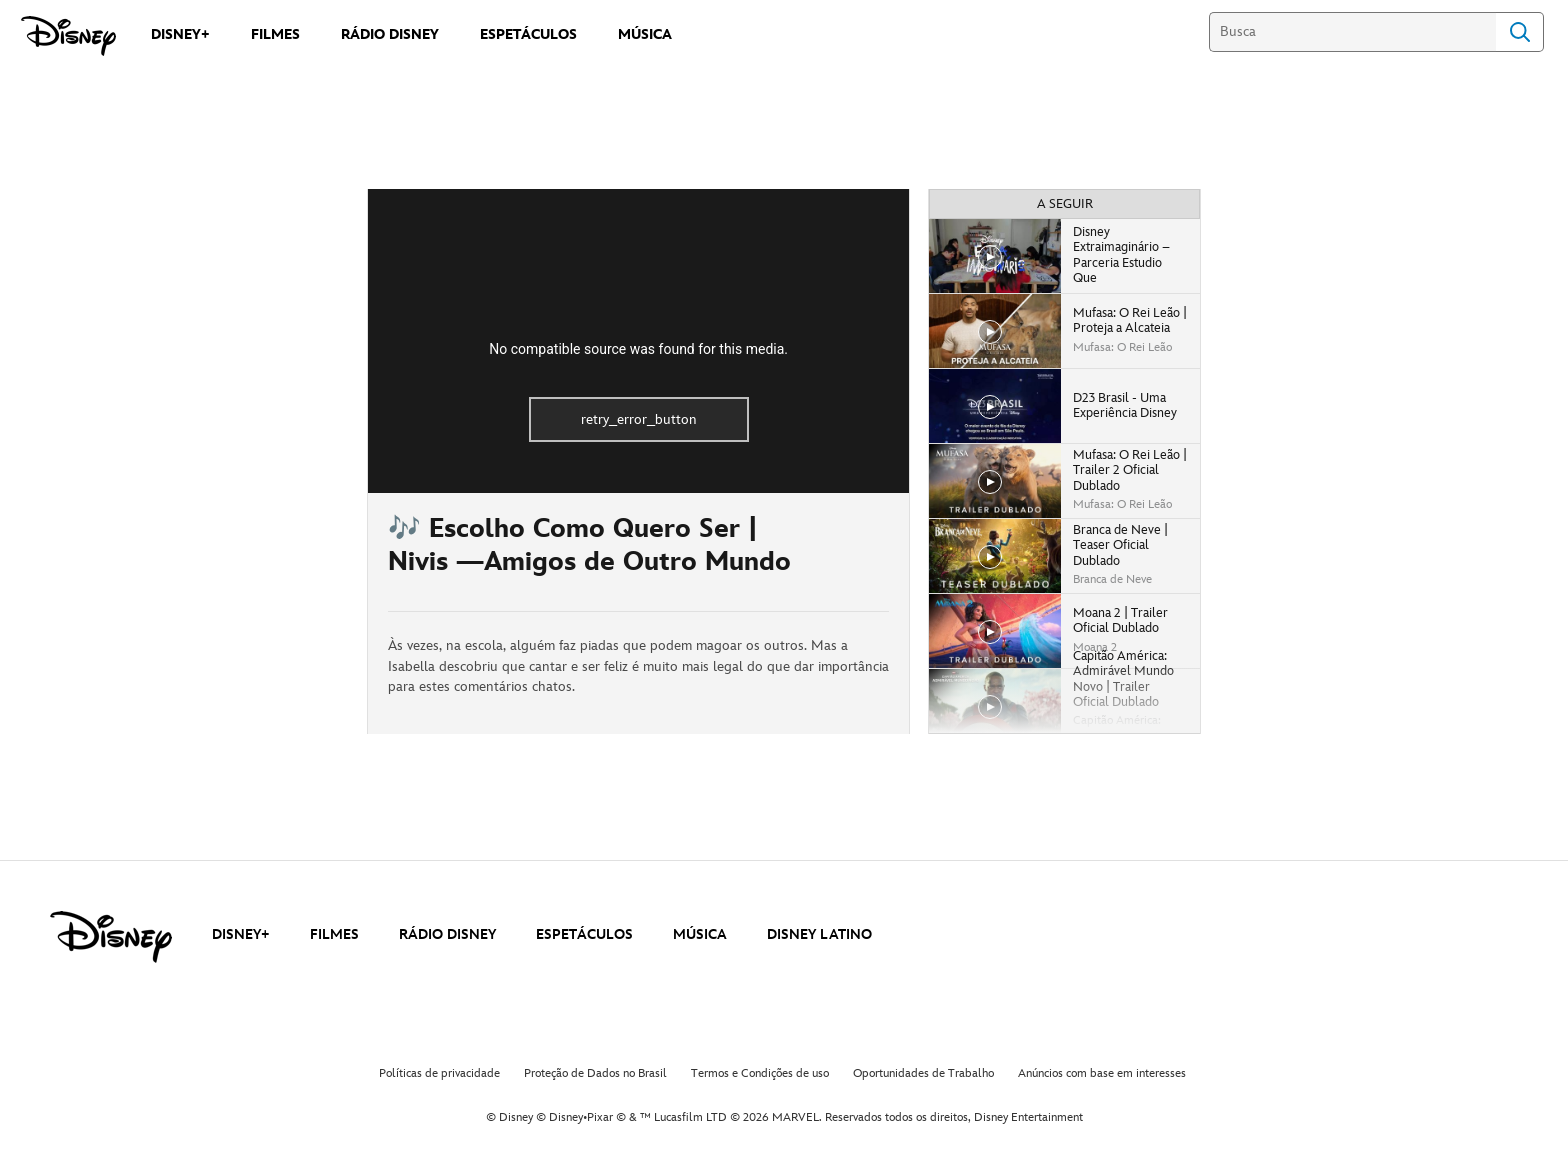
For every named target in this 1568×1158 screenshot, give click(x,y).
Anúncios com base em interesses (1102, 1073)
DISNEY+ (241, 934)
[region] (638, 341)
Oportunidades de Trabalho (923, 1073)
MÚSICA (700, 934)
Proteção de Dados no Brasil (595, 1073)
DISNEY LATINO (819, 934)
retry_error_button (639, 419)
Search (1520, 32)
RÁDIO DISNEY (447, 934)
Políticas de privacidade (439, 1073)
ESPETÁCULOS (584, 934)
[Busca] (1352, 32)
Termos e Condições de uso (760, 1073)
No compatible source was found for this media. (638, 349)
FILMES (334, 934)
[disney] (111, 937)
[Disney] (68, 36)
